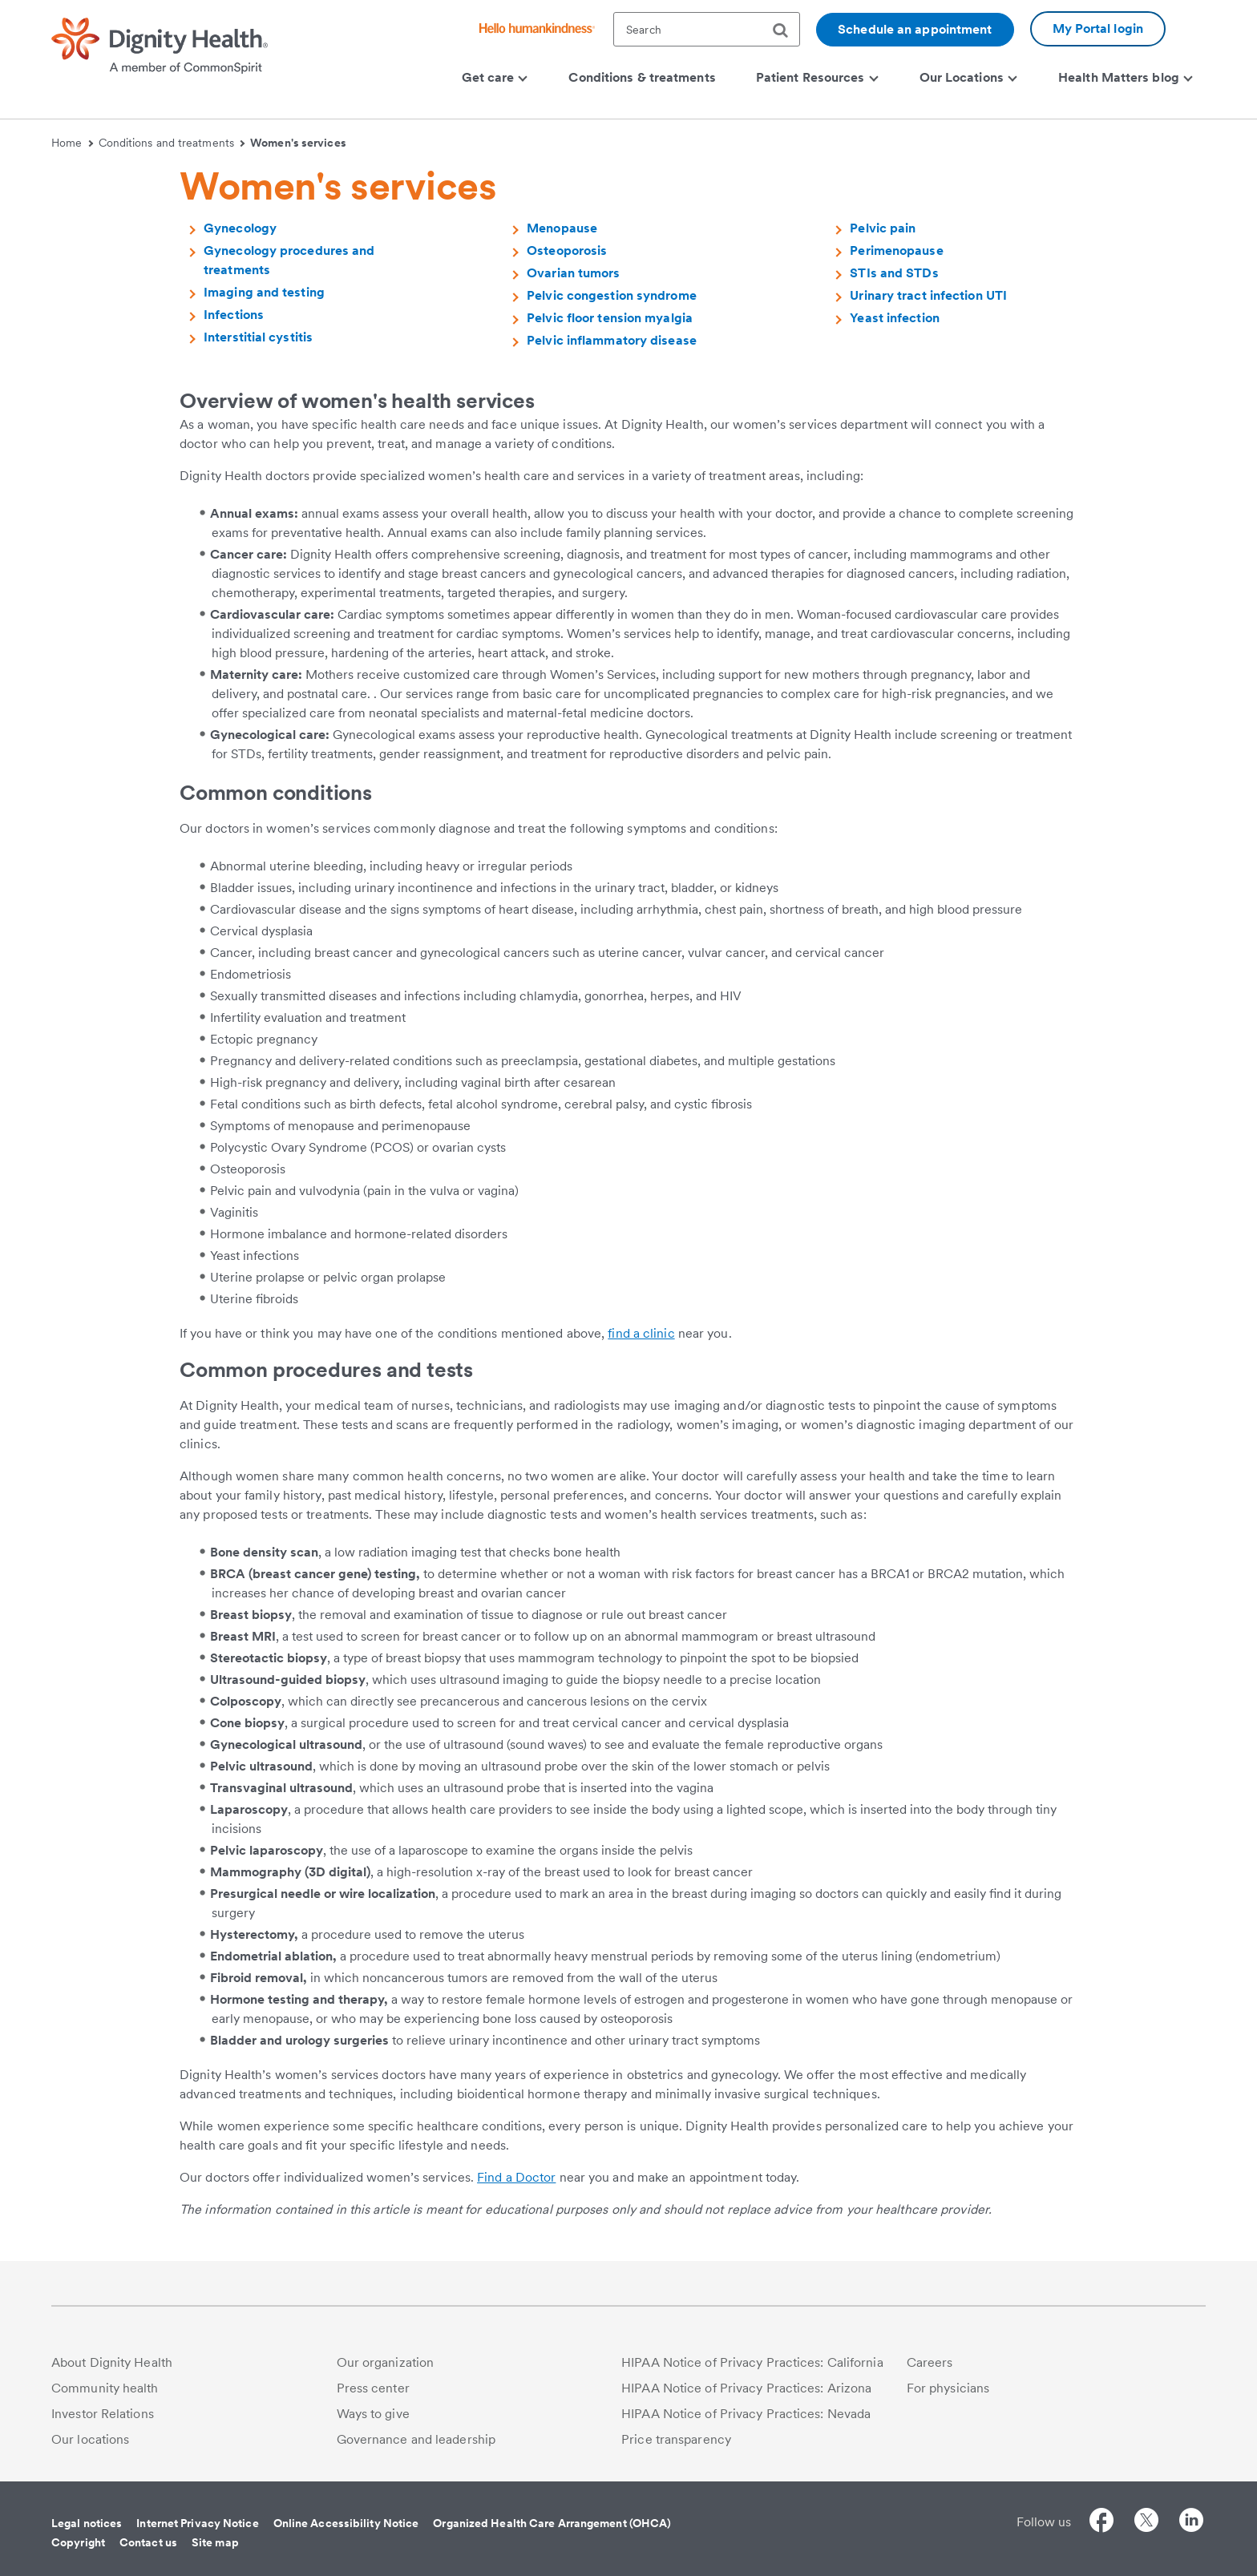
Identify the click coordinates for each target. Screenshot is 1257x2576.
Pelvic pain (882, 228)
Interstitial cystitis (258, 337)
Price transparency (676, 2439)
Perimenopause (896, 250)
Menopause (562, 228)
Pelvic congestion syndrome (612, 295)
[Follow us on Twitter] (1146, 2522)
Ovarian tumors (573, 273)
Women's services (298, 142)
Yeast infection (895, 317)
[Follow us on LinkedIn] (1191, 2522)
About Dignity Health (111, 2362)
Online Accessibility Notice (346, 2523)
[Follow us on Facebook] (1101, 2522)
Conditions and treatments (172, 142)
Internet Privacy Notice (197, 2523)
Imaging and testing (264, 292)
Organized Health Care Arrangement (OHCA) (552, 2523)
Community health (105, 2388)
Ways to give (373, 2413)
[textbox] (706, 29)
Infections (234, 314)
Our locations (90, 2439)
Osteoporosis (567, 250)
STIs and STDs (894, 273)
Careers (930, 2362)
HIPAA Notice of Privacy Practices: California (752, 2362)
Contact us (148, 2542)
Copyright (78, 2542)
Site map (215, 2542)
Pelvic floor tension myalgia (610, 317)
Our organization (385, 2362)
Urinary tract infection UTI (928, 295)
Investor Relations (102, 2413)
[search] (786, 30)
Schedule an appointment (915, 29)
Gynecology (240, 228)
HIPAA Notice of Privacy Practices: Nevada (746, 2413)
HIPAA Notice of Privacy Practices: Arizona (746, 2388)
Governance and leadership (416, 2439)
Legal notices (86, 2523)
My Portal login (1098, 28)
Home (72, 142)
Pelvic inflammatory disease (612, 340)
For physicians (948, 2388)
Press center (373, 2388)
